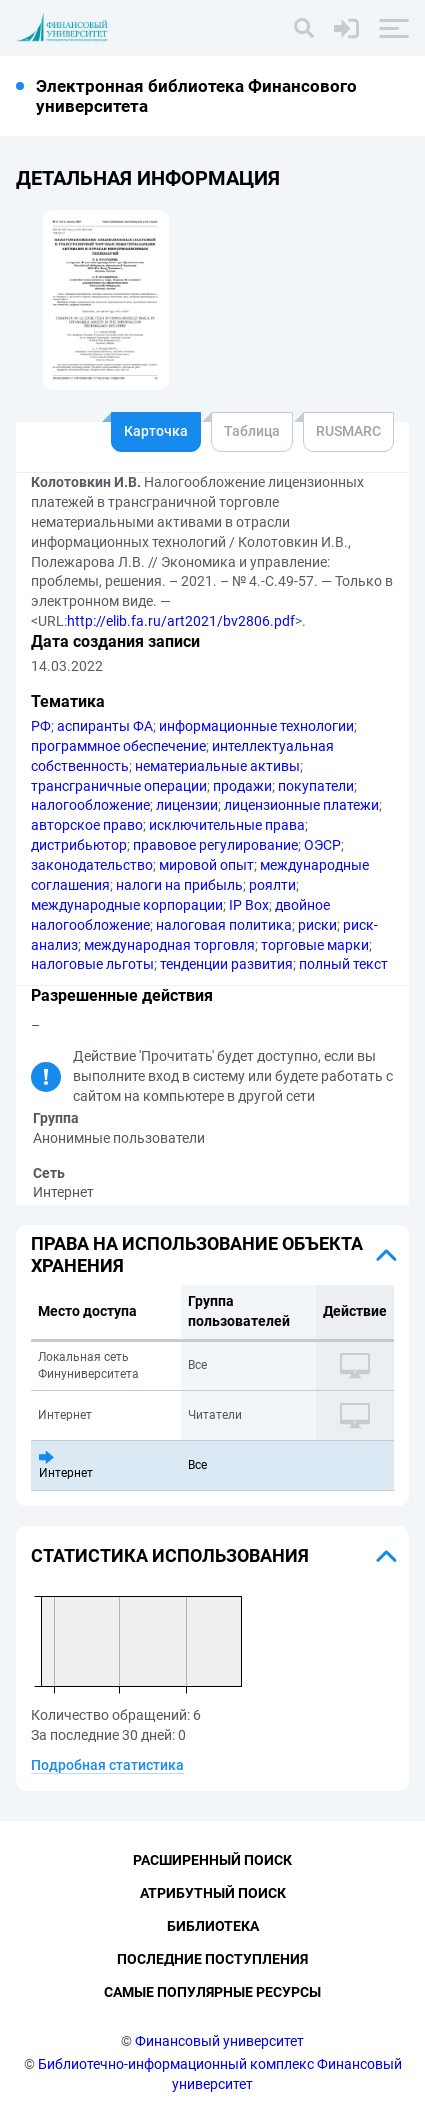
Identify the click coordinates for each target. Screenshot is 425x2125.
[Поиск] (304, 28)
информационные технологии (256, 726)
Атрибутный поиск (213, 1893)
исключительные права (227, 825)
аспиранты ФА (105, 726)
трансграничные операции (119, 786)
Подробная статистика (107, 1765)
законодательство (92, 865)
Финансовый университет (219, 2041)
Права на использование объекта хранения (197, 1254)
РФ (41, 726)
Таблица (252, 431)
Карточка (156, 431)
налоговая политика (224, 925)
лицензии (187, 805)
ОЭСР (322, 845)
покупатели (316, 786)
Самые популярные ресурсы (212, 1992)
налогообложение (90, 805)
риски (317, 925)
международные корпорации (127, 905)
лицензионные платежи (301, 805)
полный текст (343, 964)
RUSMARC (348, 431)
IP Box (249, 905)
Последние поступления (212, 1959)
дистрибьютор (79, 845)
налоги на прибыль (179, 885)
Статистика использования (170, 1555)
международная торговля (169, 945)
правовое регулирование (215, 845)
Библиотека (213, 1926)
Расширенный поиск (212, 1860)
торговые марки (315, 945)
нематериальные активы (217, 766)
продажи (242, 786)
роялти (272, 885)
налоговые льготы (92, 964)
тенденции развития (226, 964)
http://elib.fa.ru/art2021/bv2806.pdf (181, 621)
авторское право (87, 825)
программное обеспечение (118, 746)
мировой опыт (206, 865)
